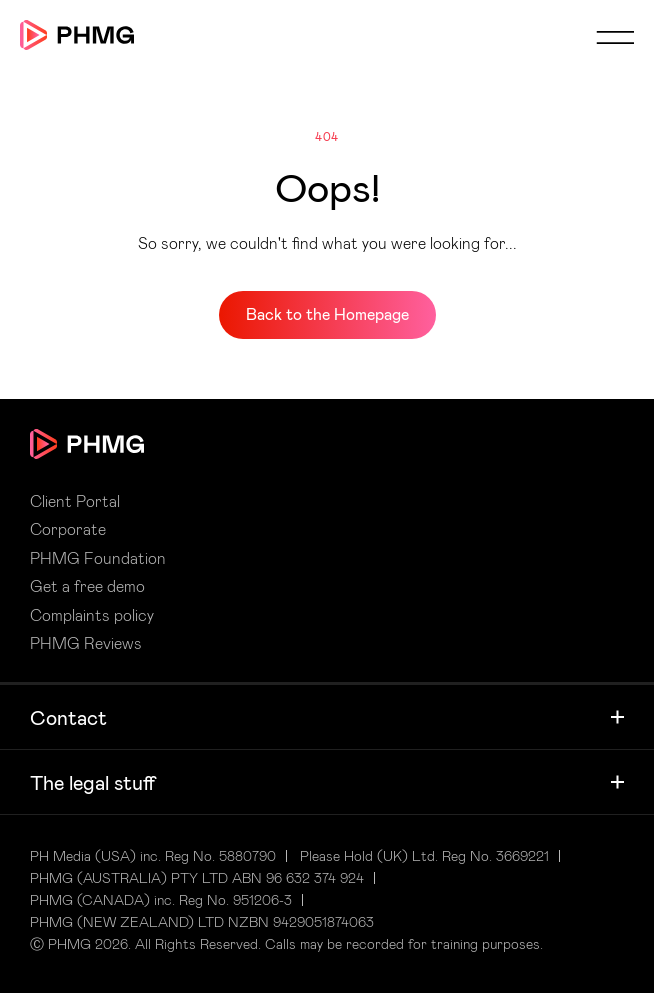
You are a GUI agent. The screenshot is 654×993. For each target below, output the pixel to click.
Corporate (68, 529)
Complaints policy (92, 615)
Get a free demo (87, 586)
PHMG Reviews (86, 643)
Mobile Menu (615, 37)
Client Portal (75, 501)
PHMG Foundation (98, 558)
